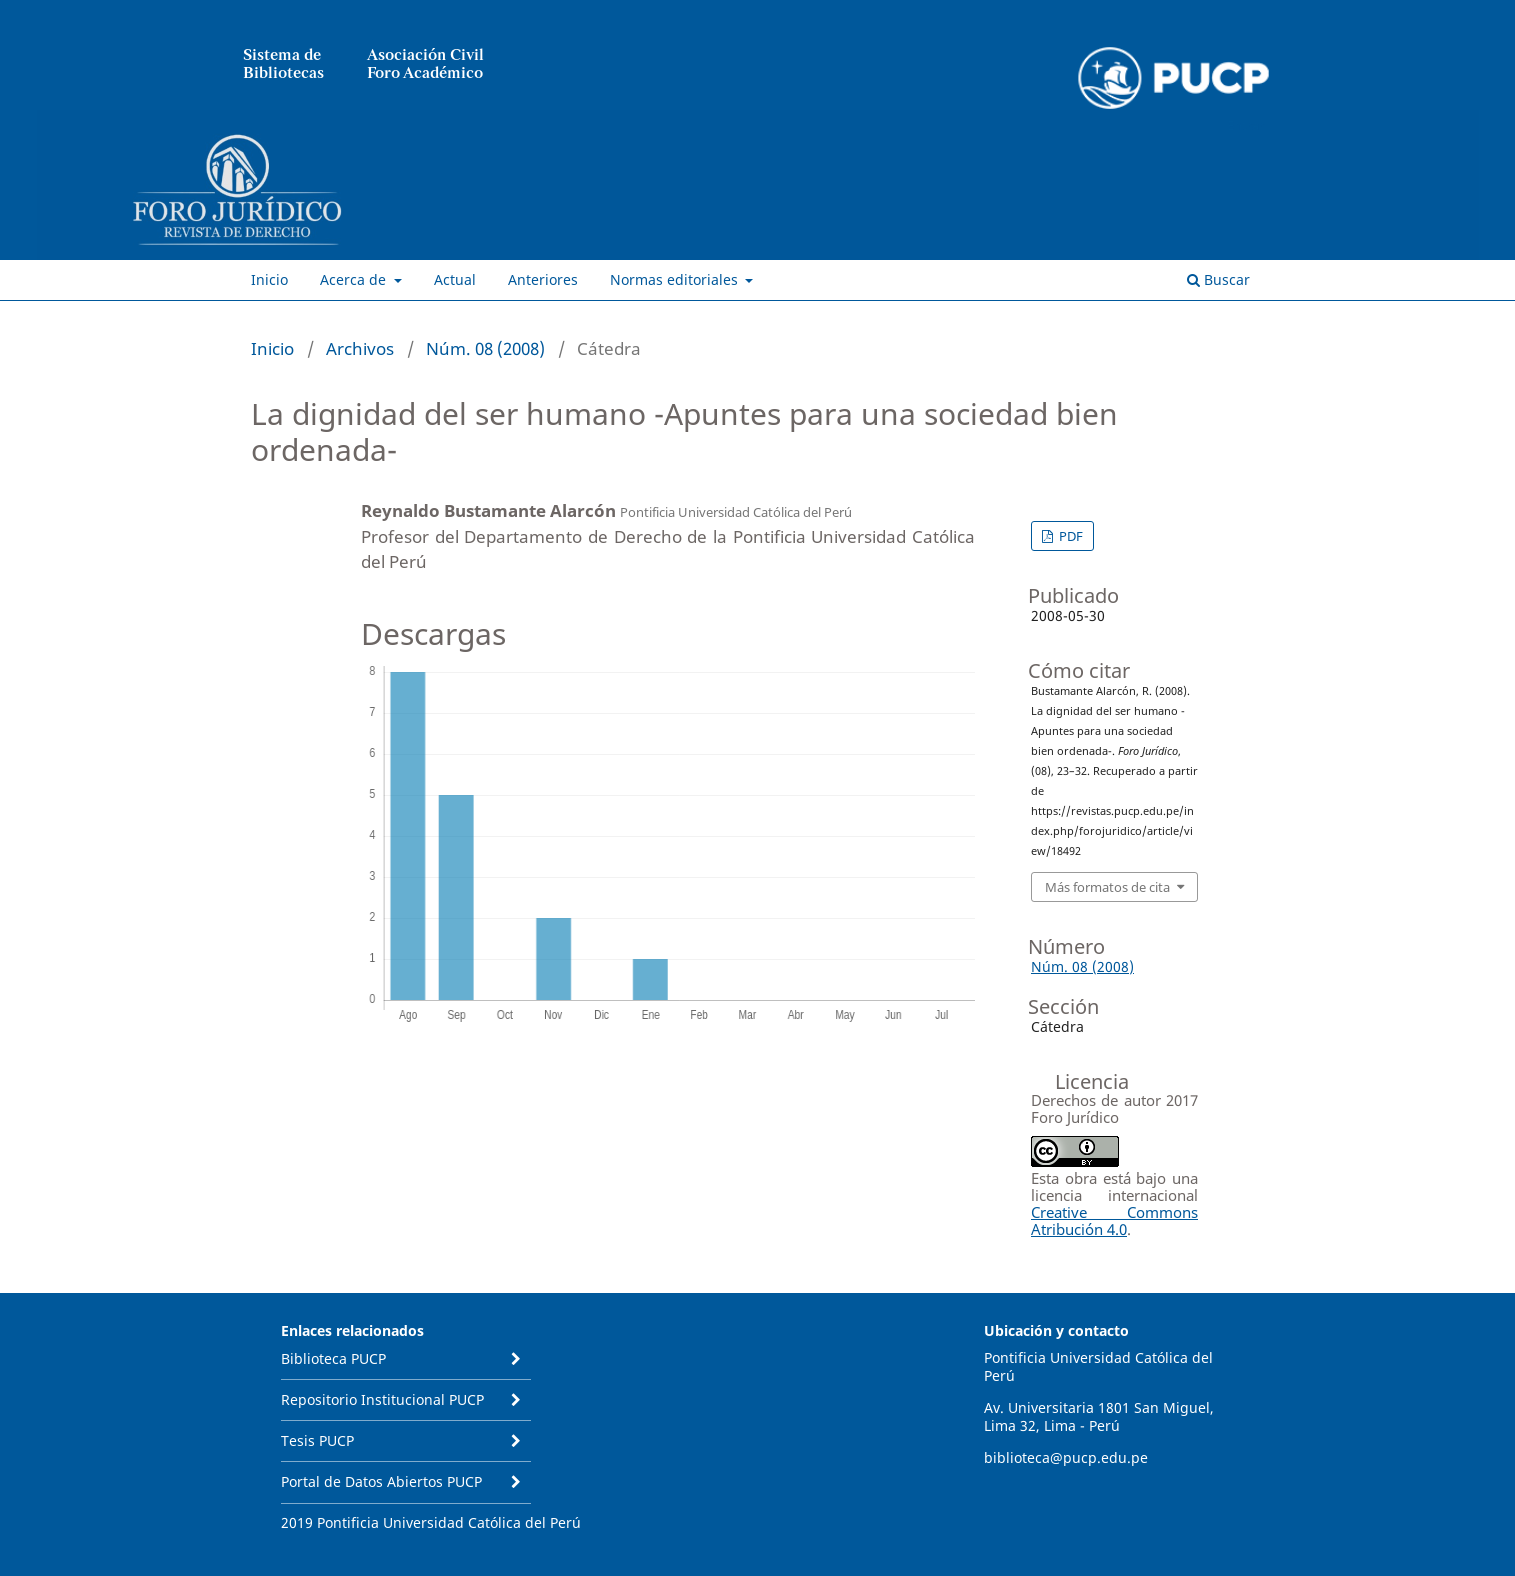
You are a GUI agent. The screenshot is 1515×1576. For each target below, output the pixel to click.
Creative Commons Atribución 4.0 (1114, 1220)
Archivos (360, 348)
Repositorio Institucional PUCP (382, 1399)
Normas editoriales (676, 279)
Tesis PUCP (317, 1440)
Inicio (269, 279)
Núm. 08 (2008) (485, 348)
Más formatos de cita (1107, 887)
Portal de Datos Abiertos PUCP (381, 1481)
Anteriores (543, 279)
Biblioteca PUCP (333, 1358)
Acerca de (355, 279)
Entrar (1245, 125)
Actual (455, 279)
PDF (1069, 536)
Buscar (1218, 279)
